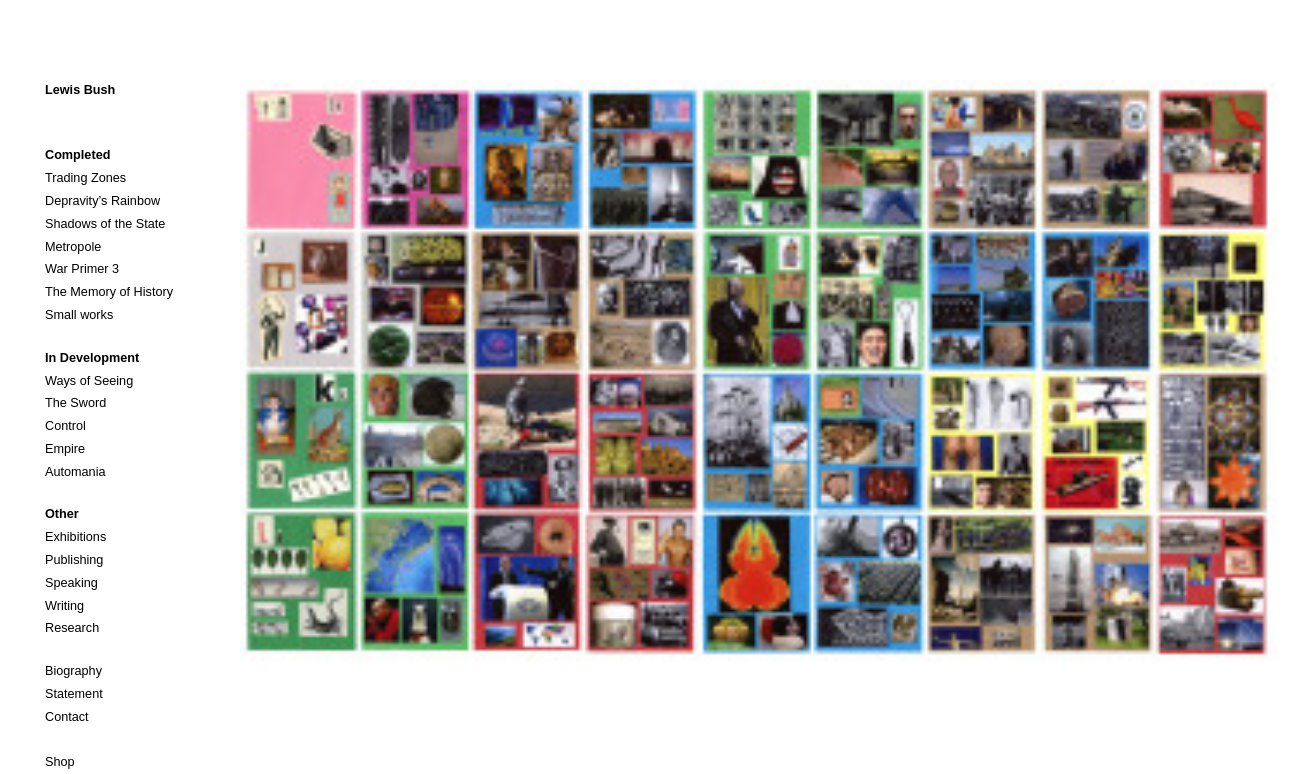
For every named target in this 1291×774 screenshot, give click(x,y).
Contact (67, 717)
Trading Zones (85, 178)
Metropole (73, 247)
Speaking (71, 583)
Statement (74, 694)
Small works (79, 315)
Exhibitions (75, 537)
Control (65, 426)
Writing (64, 606)
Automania (75, 472)
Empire (65, 449)
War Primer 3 (82, 269)
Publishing (74, 560)
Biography (73, 671)
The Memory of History (109, 292)
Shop (60, 762)
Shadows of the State (105, 224)
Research (72, 628)
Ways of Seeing (89, 381)
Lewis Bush (80, 90)
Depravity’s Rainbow (102, 201)
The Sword (75, 403)
